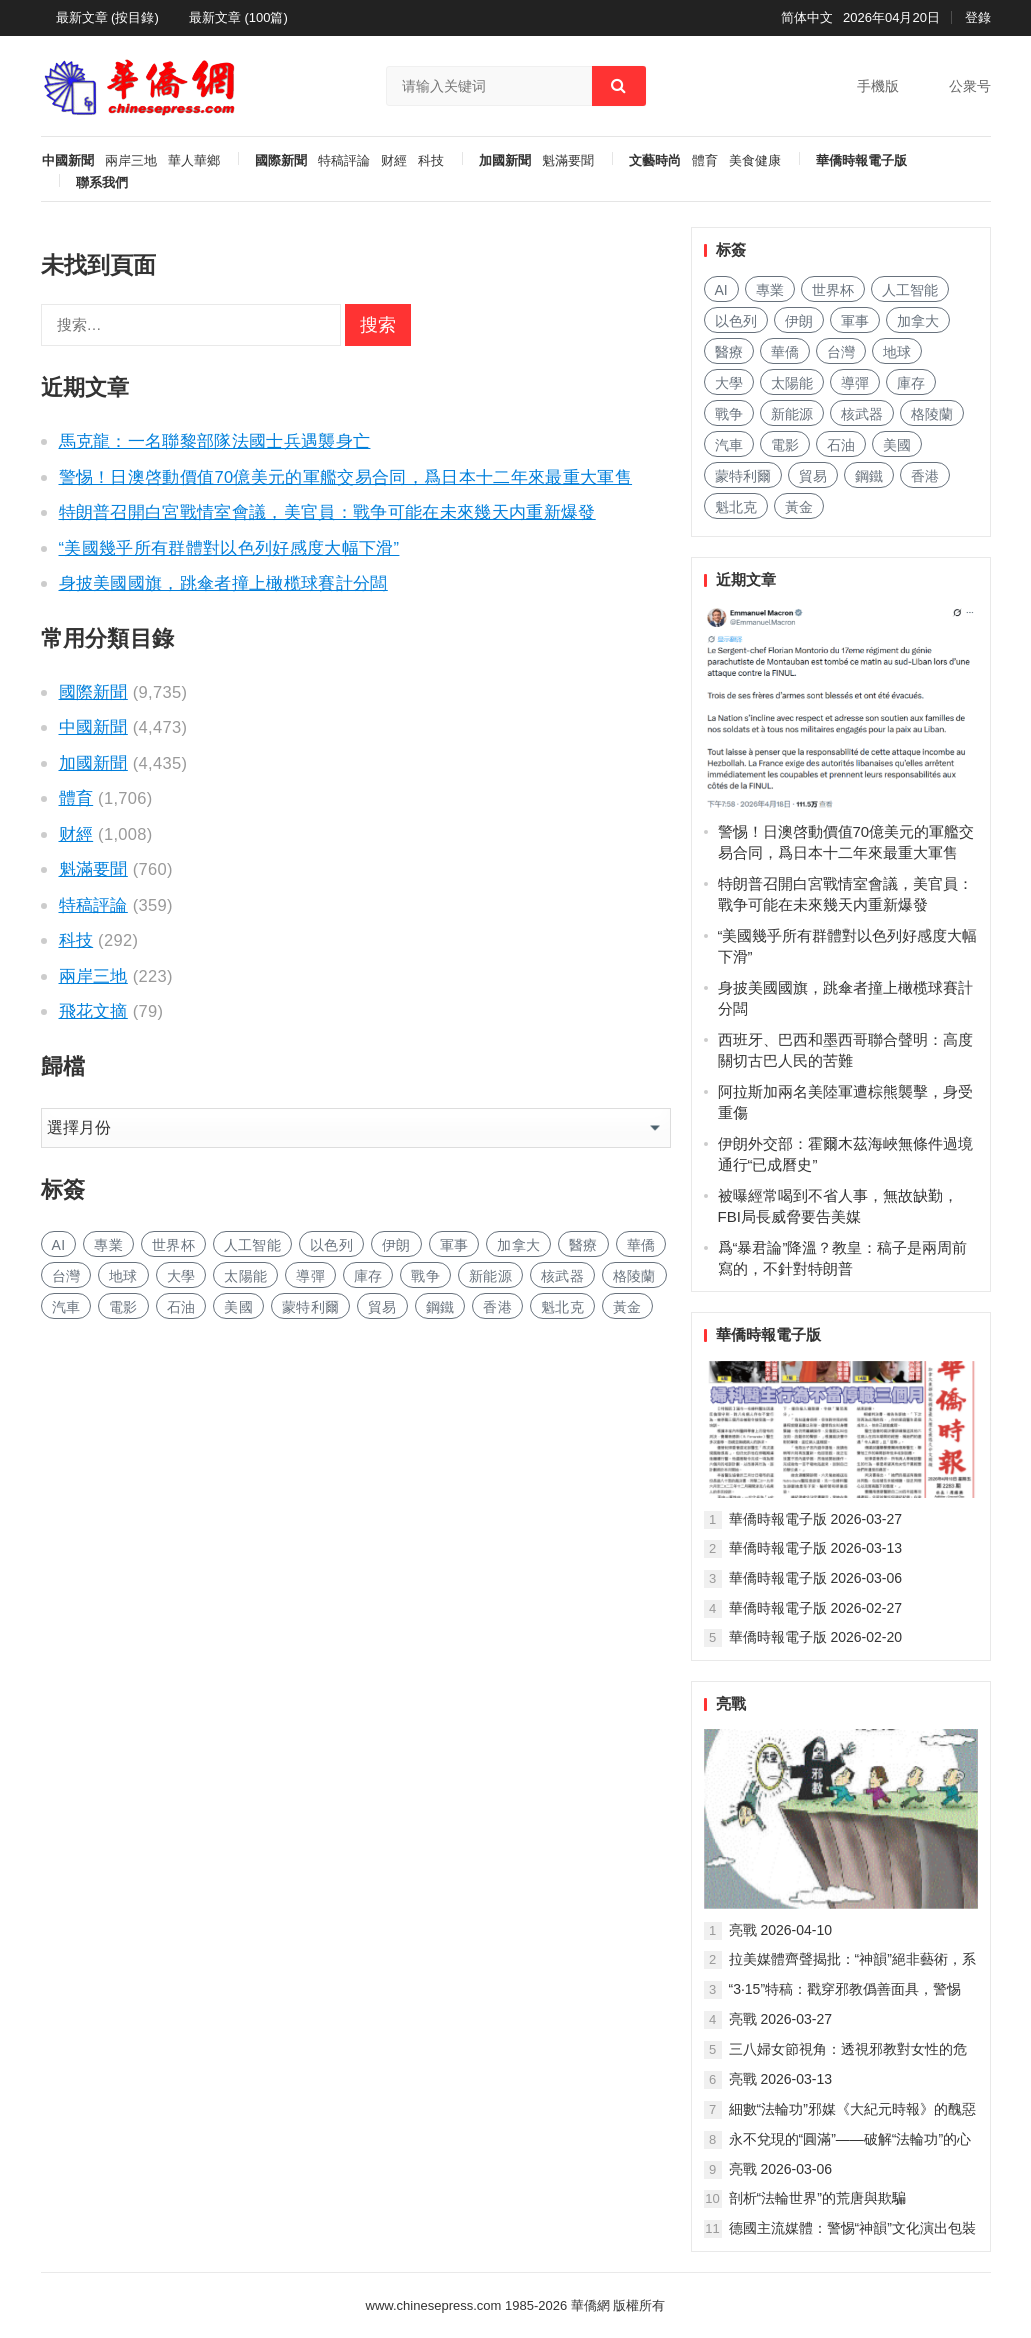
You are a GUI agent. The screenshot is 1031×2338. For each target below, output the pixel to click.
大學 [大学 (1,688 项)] (181, 1276)
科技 (431, 161)
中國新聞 (68, 161)
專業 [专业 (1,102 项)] (108, 1245)
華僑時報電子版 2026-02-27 (816, 1608)
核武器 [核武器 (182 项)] (562, 1276)
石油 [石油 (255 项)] (181, 1307)
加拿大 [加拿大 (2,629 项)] (518, 1245)
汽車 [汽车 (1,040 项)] (66, 1307)
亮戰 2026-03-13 (781, 2079)
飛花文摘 (93, 1011)
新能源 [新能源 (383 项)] (490, 1276)
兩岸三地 (131, 161)
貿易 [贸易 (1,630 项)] (382, 1307)
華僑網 (588, 2305)
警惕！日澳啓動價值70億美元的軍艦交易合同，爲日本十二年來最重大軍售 (346, 477)
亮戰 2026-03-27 (781, 2019)
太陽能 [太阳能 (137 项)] (245, 1276)
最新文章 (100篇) (238, 17)
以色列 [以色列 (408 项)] (331, 1245)
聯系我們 (102, 183)
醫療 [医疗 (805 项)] (583, 1245)
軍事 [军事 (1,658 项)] (454, 1245)
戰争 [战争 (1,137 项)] (425, 1276)
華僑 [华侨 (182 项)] (641, 1245)
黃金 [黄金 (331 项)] (627, 1307)
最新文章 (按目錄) (107, 17)
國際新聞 (281, 161)
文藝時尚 (655, 161)
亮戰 (731, 1703)
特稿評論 (344, 161)
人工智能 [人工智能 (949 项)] (252, 1245)
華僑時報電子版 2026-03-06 (816, 1578)
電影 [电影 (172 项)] (123, 1307)
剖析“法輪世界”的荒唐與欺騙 (817, 2198)
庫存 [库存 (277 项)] (368, 1276)
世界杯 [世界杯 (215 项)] (173, 1245)
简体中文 (807, 17)
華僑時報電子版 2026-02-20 (816, 1637)
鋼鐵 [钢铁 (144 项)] (440, 1307)
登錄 (978, 17)
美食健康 (755, 161)
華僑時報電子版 (861, 161)
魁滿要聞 (568, 161)
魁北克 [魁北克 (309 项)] (562, 1307)
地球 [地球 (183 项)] (123, 1276)
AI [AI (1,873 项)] (59, 1245)
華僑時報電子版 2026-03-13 (816, 1548)
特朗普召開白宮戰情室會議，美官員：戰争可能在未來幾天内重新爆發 (327, 512)
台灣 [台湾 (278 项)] (66, 1276)
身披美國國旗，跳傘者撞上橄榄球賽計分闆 (223, 583)
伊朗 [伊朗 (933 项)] (396, 1245)
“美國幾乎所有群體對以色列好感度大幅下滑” (229, 548)
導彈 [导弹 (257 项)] (310, 1276)
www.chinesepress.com (434, 2305)
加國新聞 (505, 161)
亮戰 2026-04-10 (781, 1930)
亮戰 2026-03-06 (781, 2169)
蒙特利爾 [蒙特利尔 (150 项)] (310, 1307)
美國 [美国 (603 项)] (238, 1307)
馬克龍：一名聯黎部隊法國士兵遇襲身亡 (215, 441)
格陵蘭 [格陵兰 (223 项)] (634, 1276)
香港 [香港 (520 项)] (497, 1307)
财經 (394, 161)
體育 (705, 161)
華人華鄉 (194, 161)
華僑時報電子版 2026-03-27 (816, 1519)
